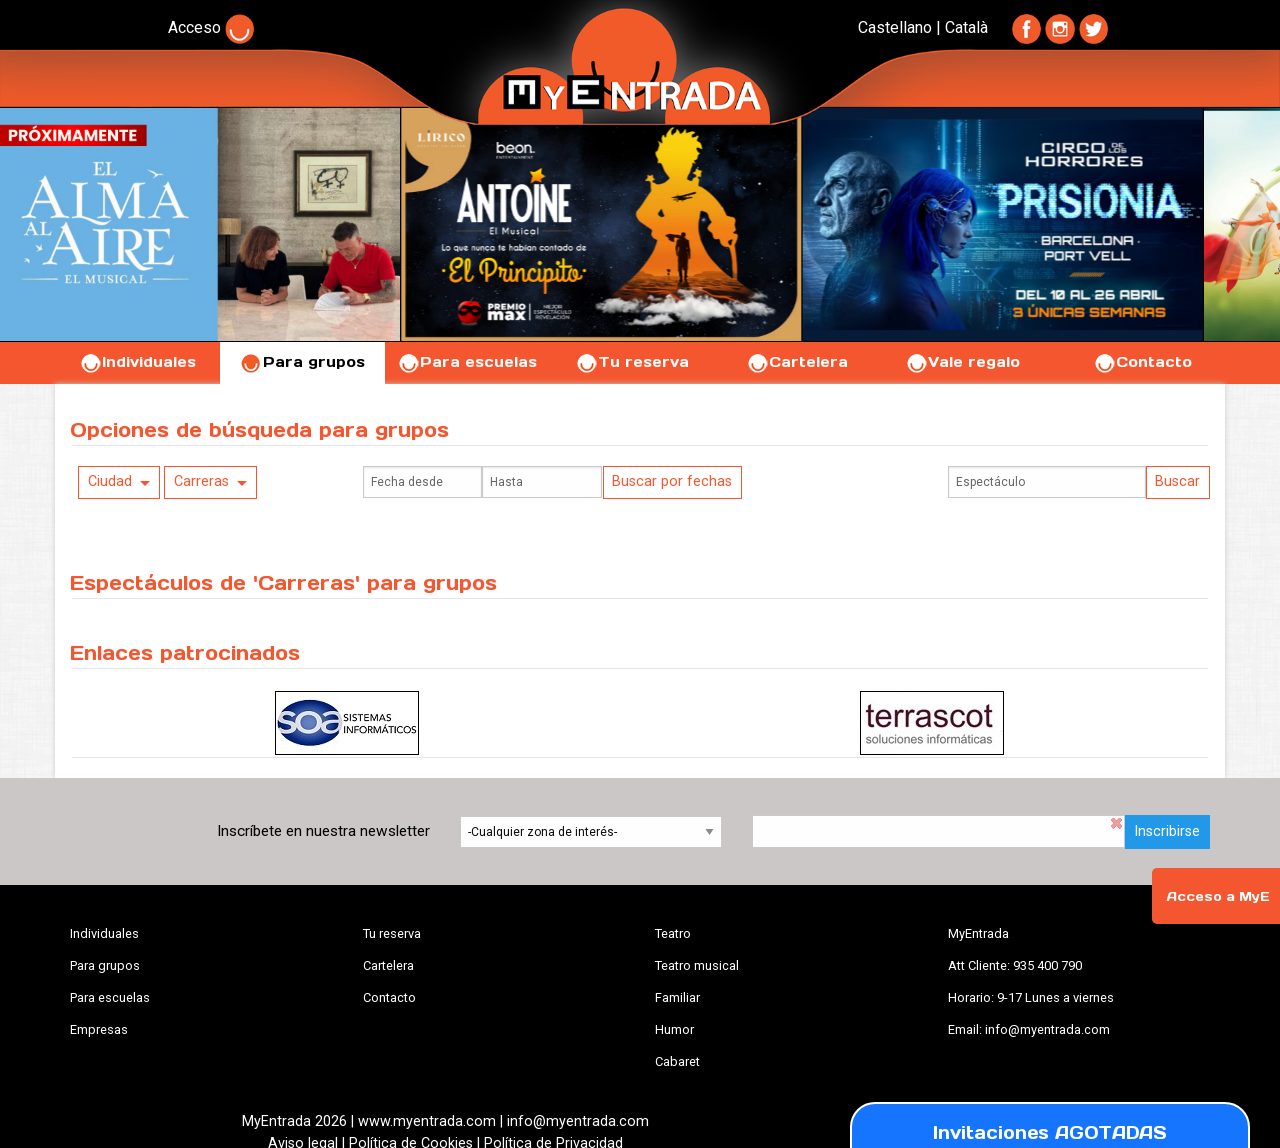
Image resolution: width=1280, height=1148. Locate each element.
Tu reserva (632, 362)
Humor (674, 1029)
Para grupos (302, 362)
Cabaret (677, 1061)
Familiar (677, 997)
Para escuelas (467, 362)
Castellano (895, 27)
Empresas (99, 1029)
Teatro (673, 933)
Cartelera (797, 362)
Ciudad (110, 481)
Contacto (1142, 362)
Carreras (201, 481)
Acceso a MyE (1218, 896)
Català (966, 27)
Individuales (137, 362)
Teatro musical (697, 965)
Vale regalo (962, 362)
